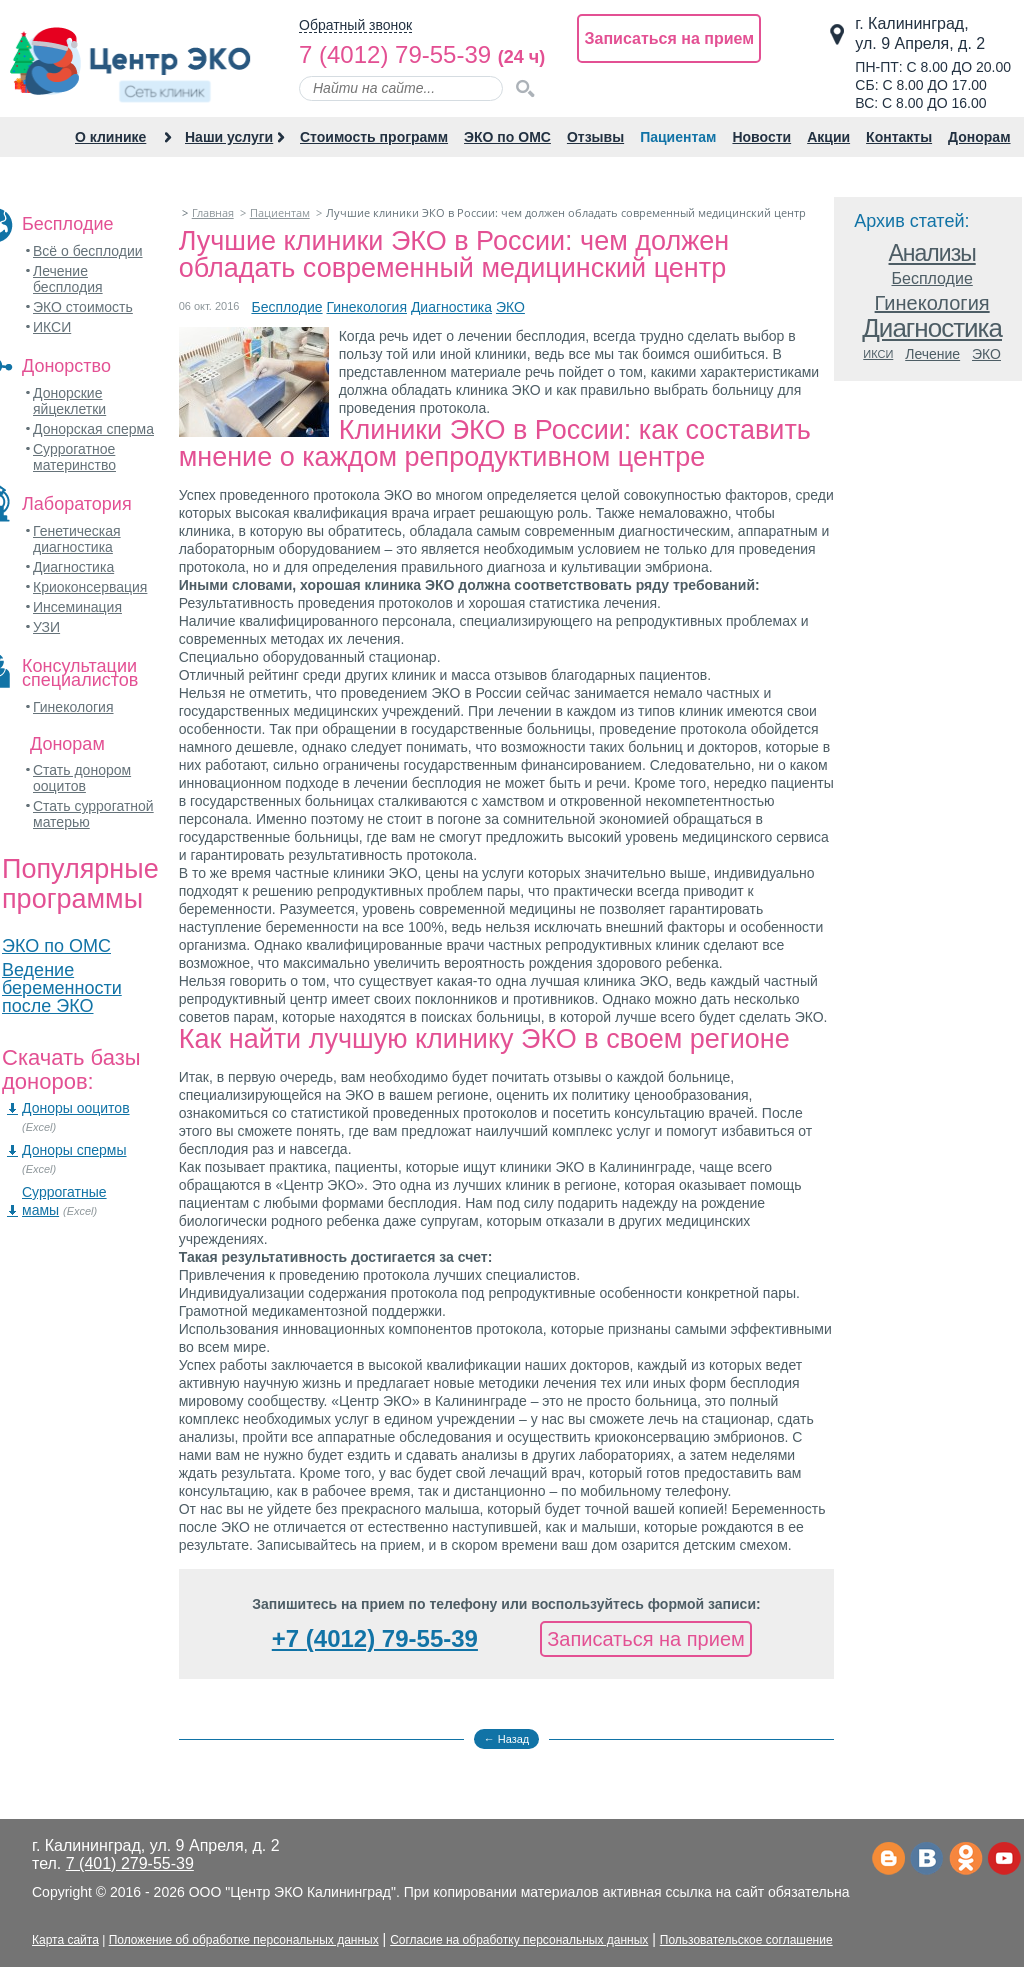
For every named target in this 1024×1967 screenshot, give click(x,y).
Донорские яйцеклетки (69, 401)
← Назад (507, 1739)
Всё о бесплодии (88, 251)
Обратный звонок (355, 25)
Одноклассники (965, 1859)
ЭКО (510, 307)
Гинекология (73, 707)
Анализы (932, 253)
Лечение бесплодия (68, 279)
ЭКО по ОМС (56, 946)
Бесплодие (286, 307)
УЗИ (46, 627)
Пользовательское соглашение (746, 1940)
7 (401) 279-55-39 (130, 1863)
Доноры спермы (74, 1150)
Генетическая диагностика (77, 539)
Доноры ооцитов (76, 1108)
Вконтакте (926, 1859)
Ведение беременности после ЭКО (62, 988)
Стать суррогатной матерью (93, 814)
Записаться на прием (669, 38)
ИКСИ (52, 327)
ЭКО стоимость (83, 307)
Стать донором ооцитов (82, 778)
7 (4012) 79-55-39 (395, 54)
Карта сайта (65, 1940)
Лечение (932, 354)
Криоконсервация (90, 587)
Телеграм (887, 1859)
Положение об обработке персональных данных (244, 1940)
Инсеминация (77, 607)
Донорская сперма (93, 429)
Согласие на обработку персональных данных (519, 1940)
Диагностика (73, 567)
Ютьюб (1004, 1859)
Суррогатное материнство (74, 457)
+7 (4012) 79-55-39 (375, 1638)
